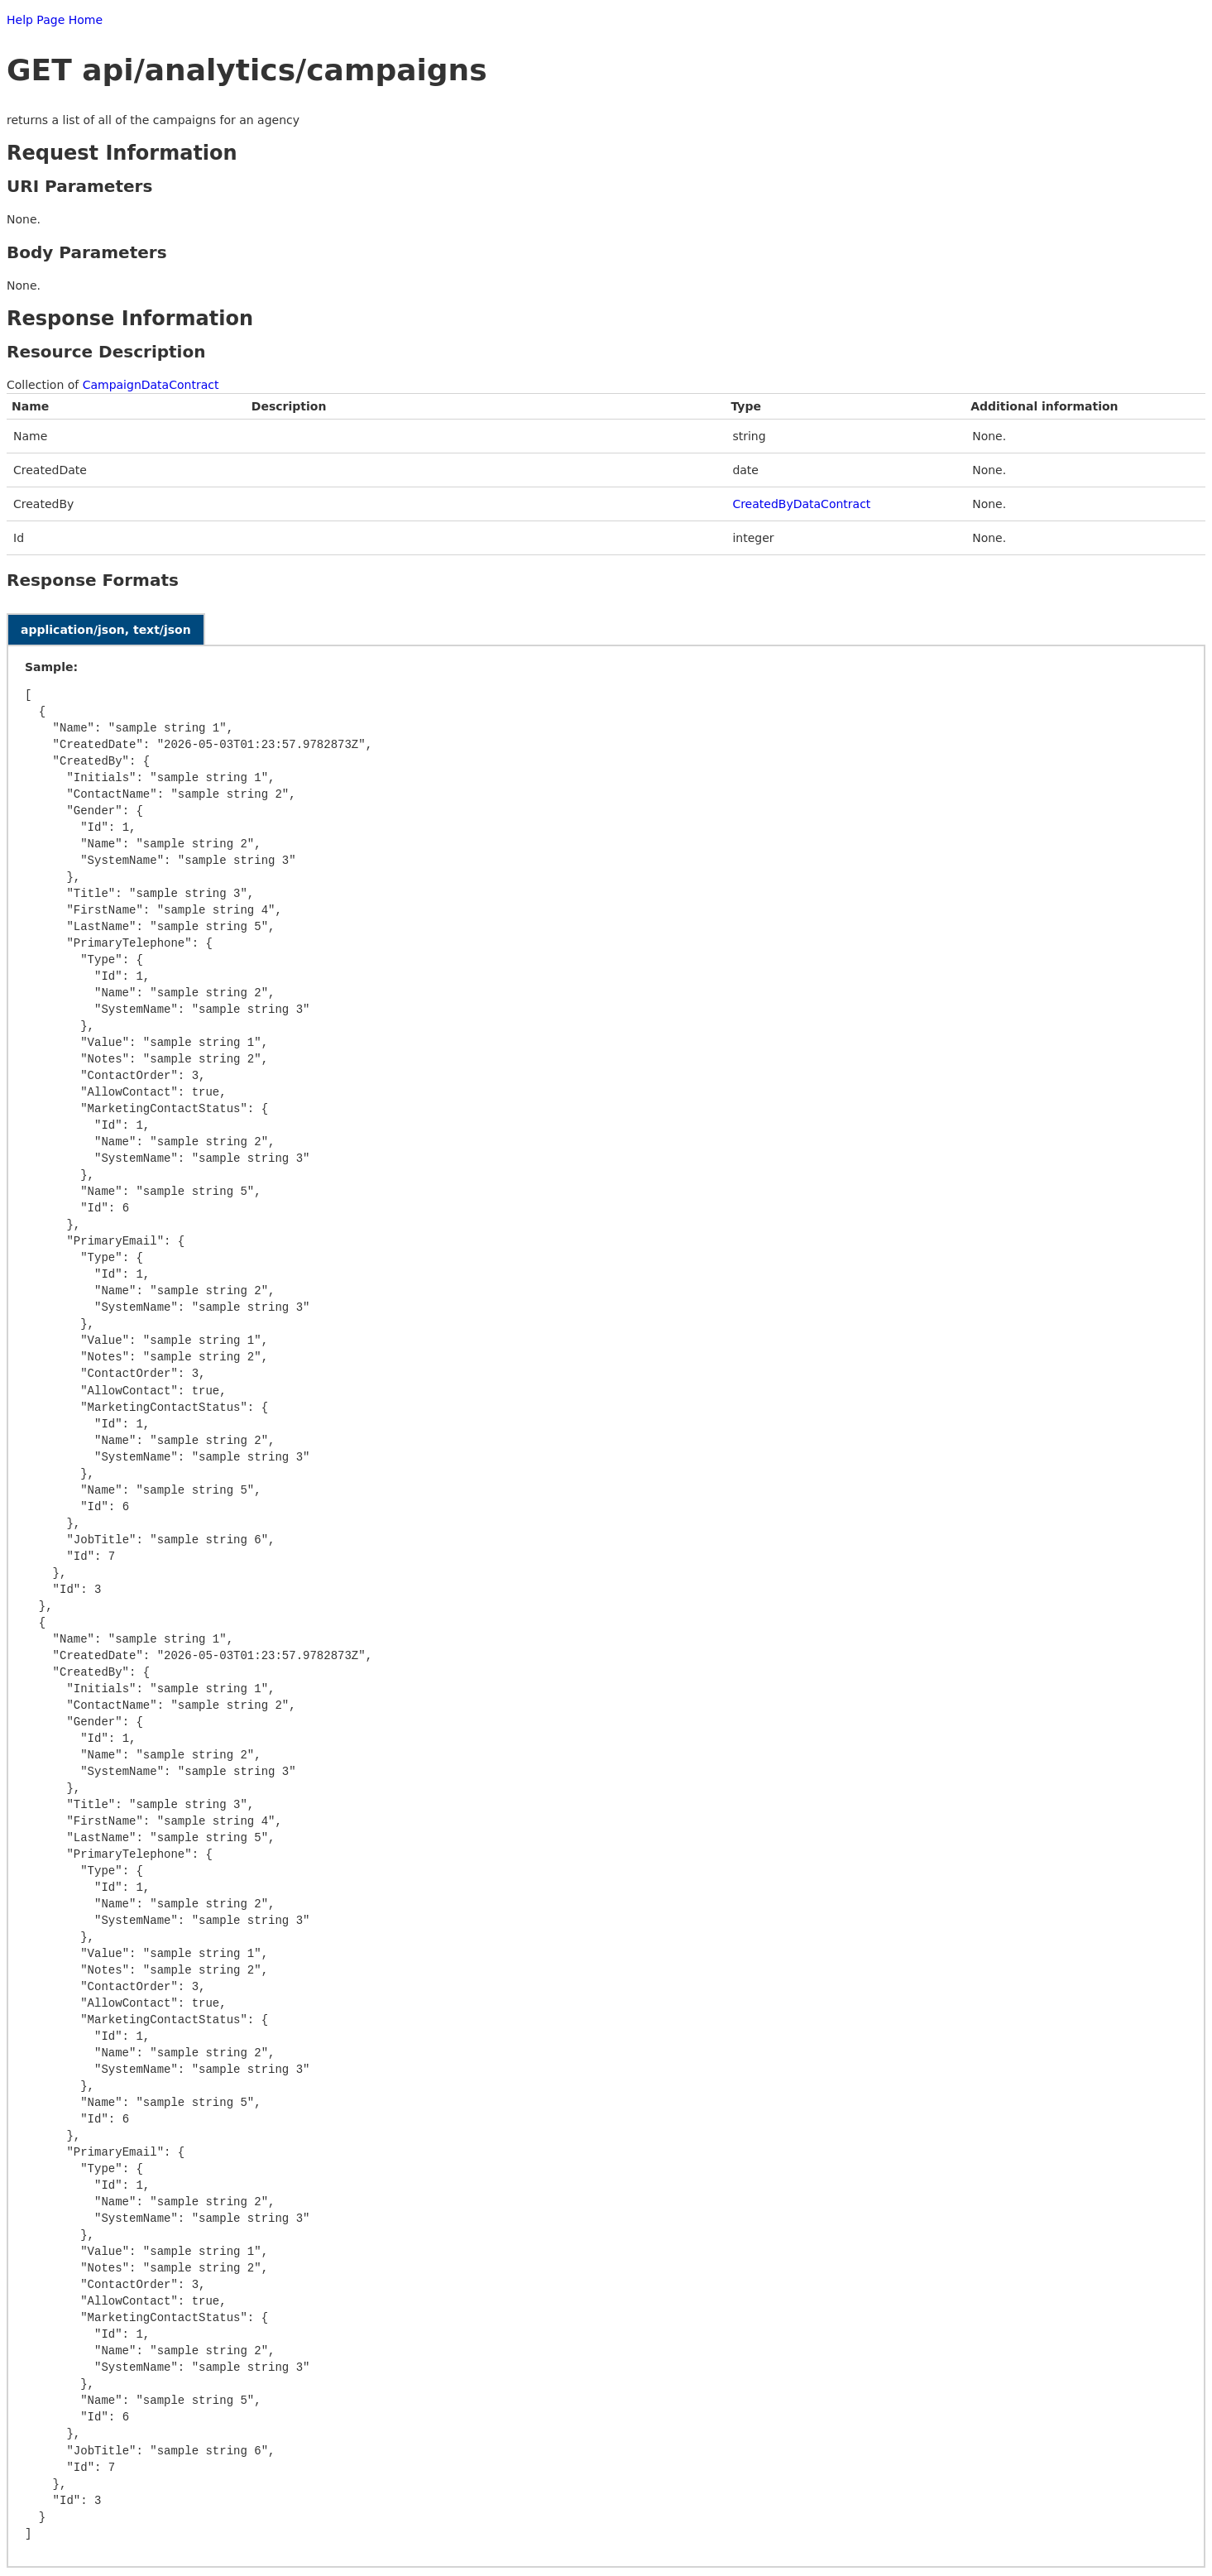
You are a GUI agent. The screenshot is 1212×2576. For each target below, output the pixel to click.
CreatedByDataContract (801, 504)
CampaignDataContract (151, 384)
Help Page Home (55, 19)
